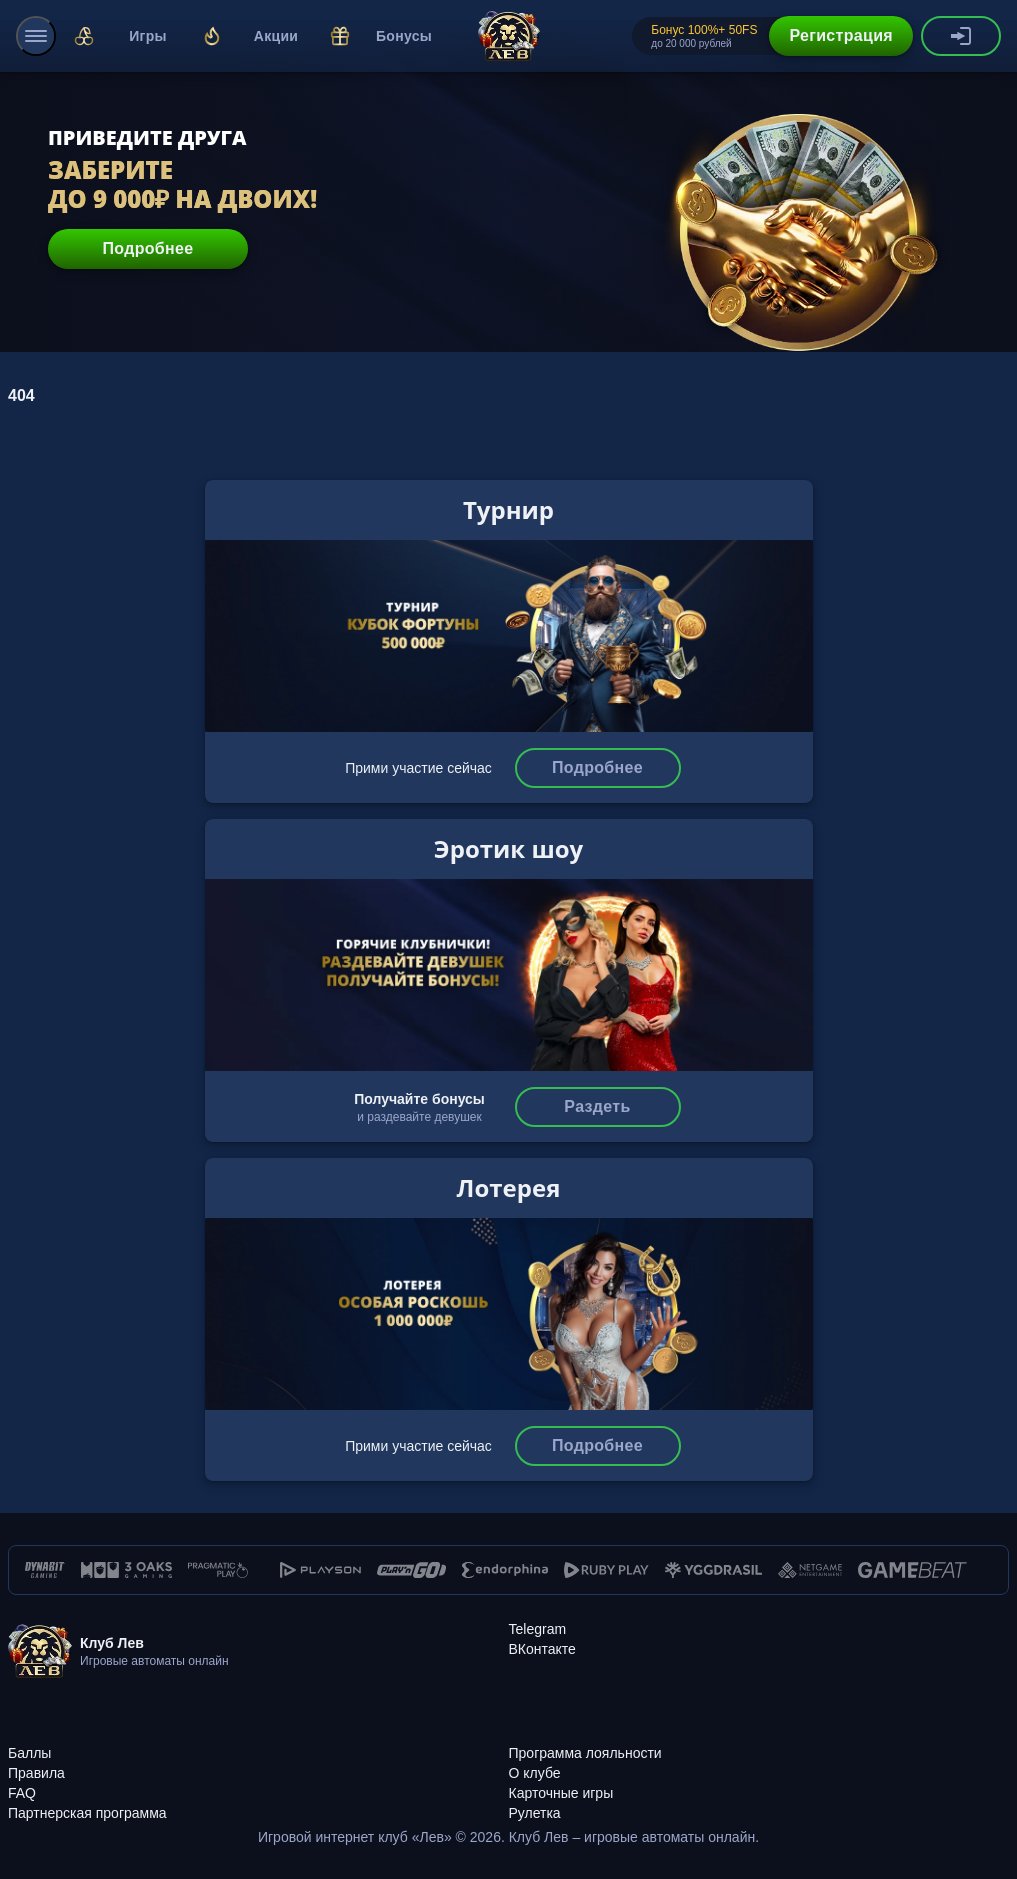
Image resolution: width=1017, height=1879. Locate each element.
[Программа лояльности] (759, 1742)
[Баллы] (258, 1742)
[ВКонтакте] (542, 1649)
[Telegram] (538, 1629)
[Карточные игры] (759, 1782)
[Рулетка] (759, 1802)
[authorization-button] (961, 36)
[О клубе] (759, 1762)
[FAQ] (258, 1782)
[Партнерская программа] (258, 1802)
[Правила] (258, 1762)
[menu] (36, 36)
